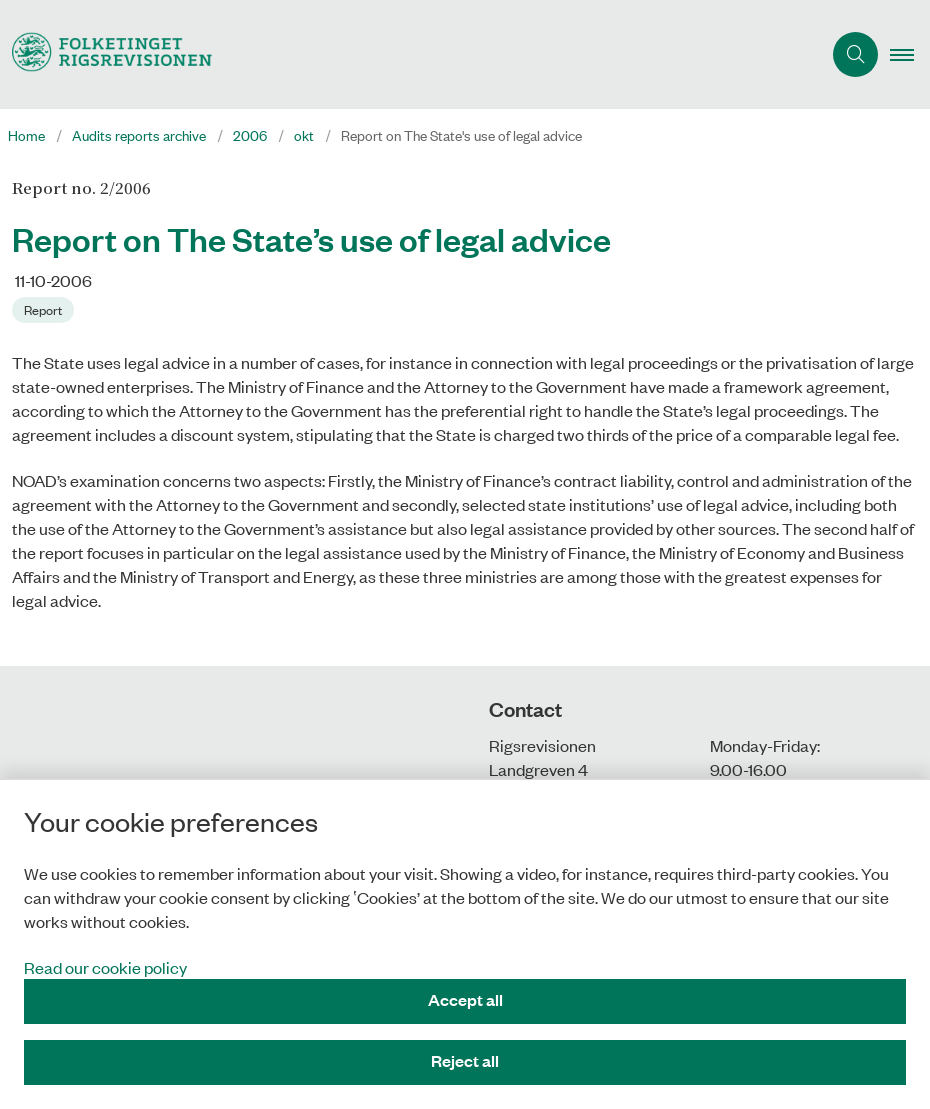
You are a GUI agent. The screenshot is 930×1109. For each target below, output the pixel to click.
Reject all (465, 1060)
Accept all (465, 999)
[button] (910, 55)
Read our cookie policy (105, 967)
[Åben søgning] (855, 54)
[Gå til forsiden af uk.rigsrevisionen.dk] (402, 54)
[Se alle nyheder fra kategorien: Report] (45, 308)
